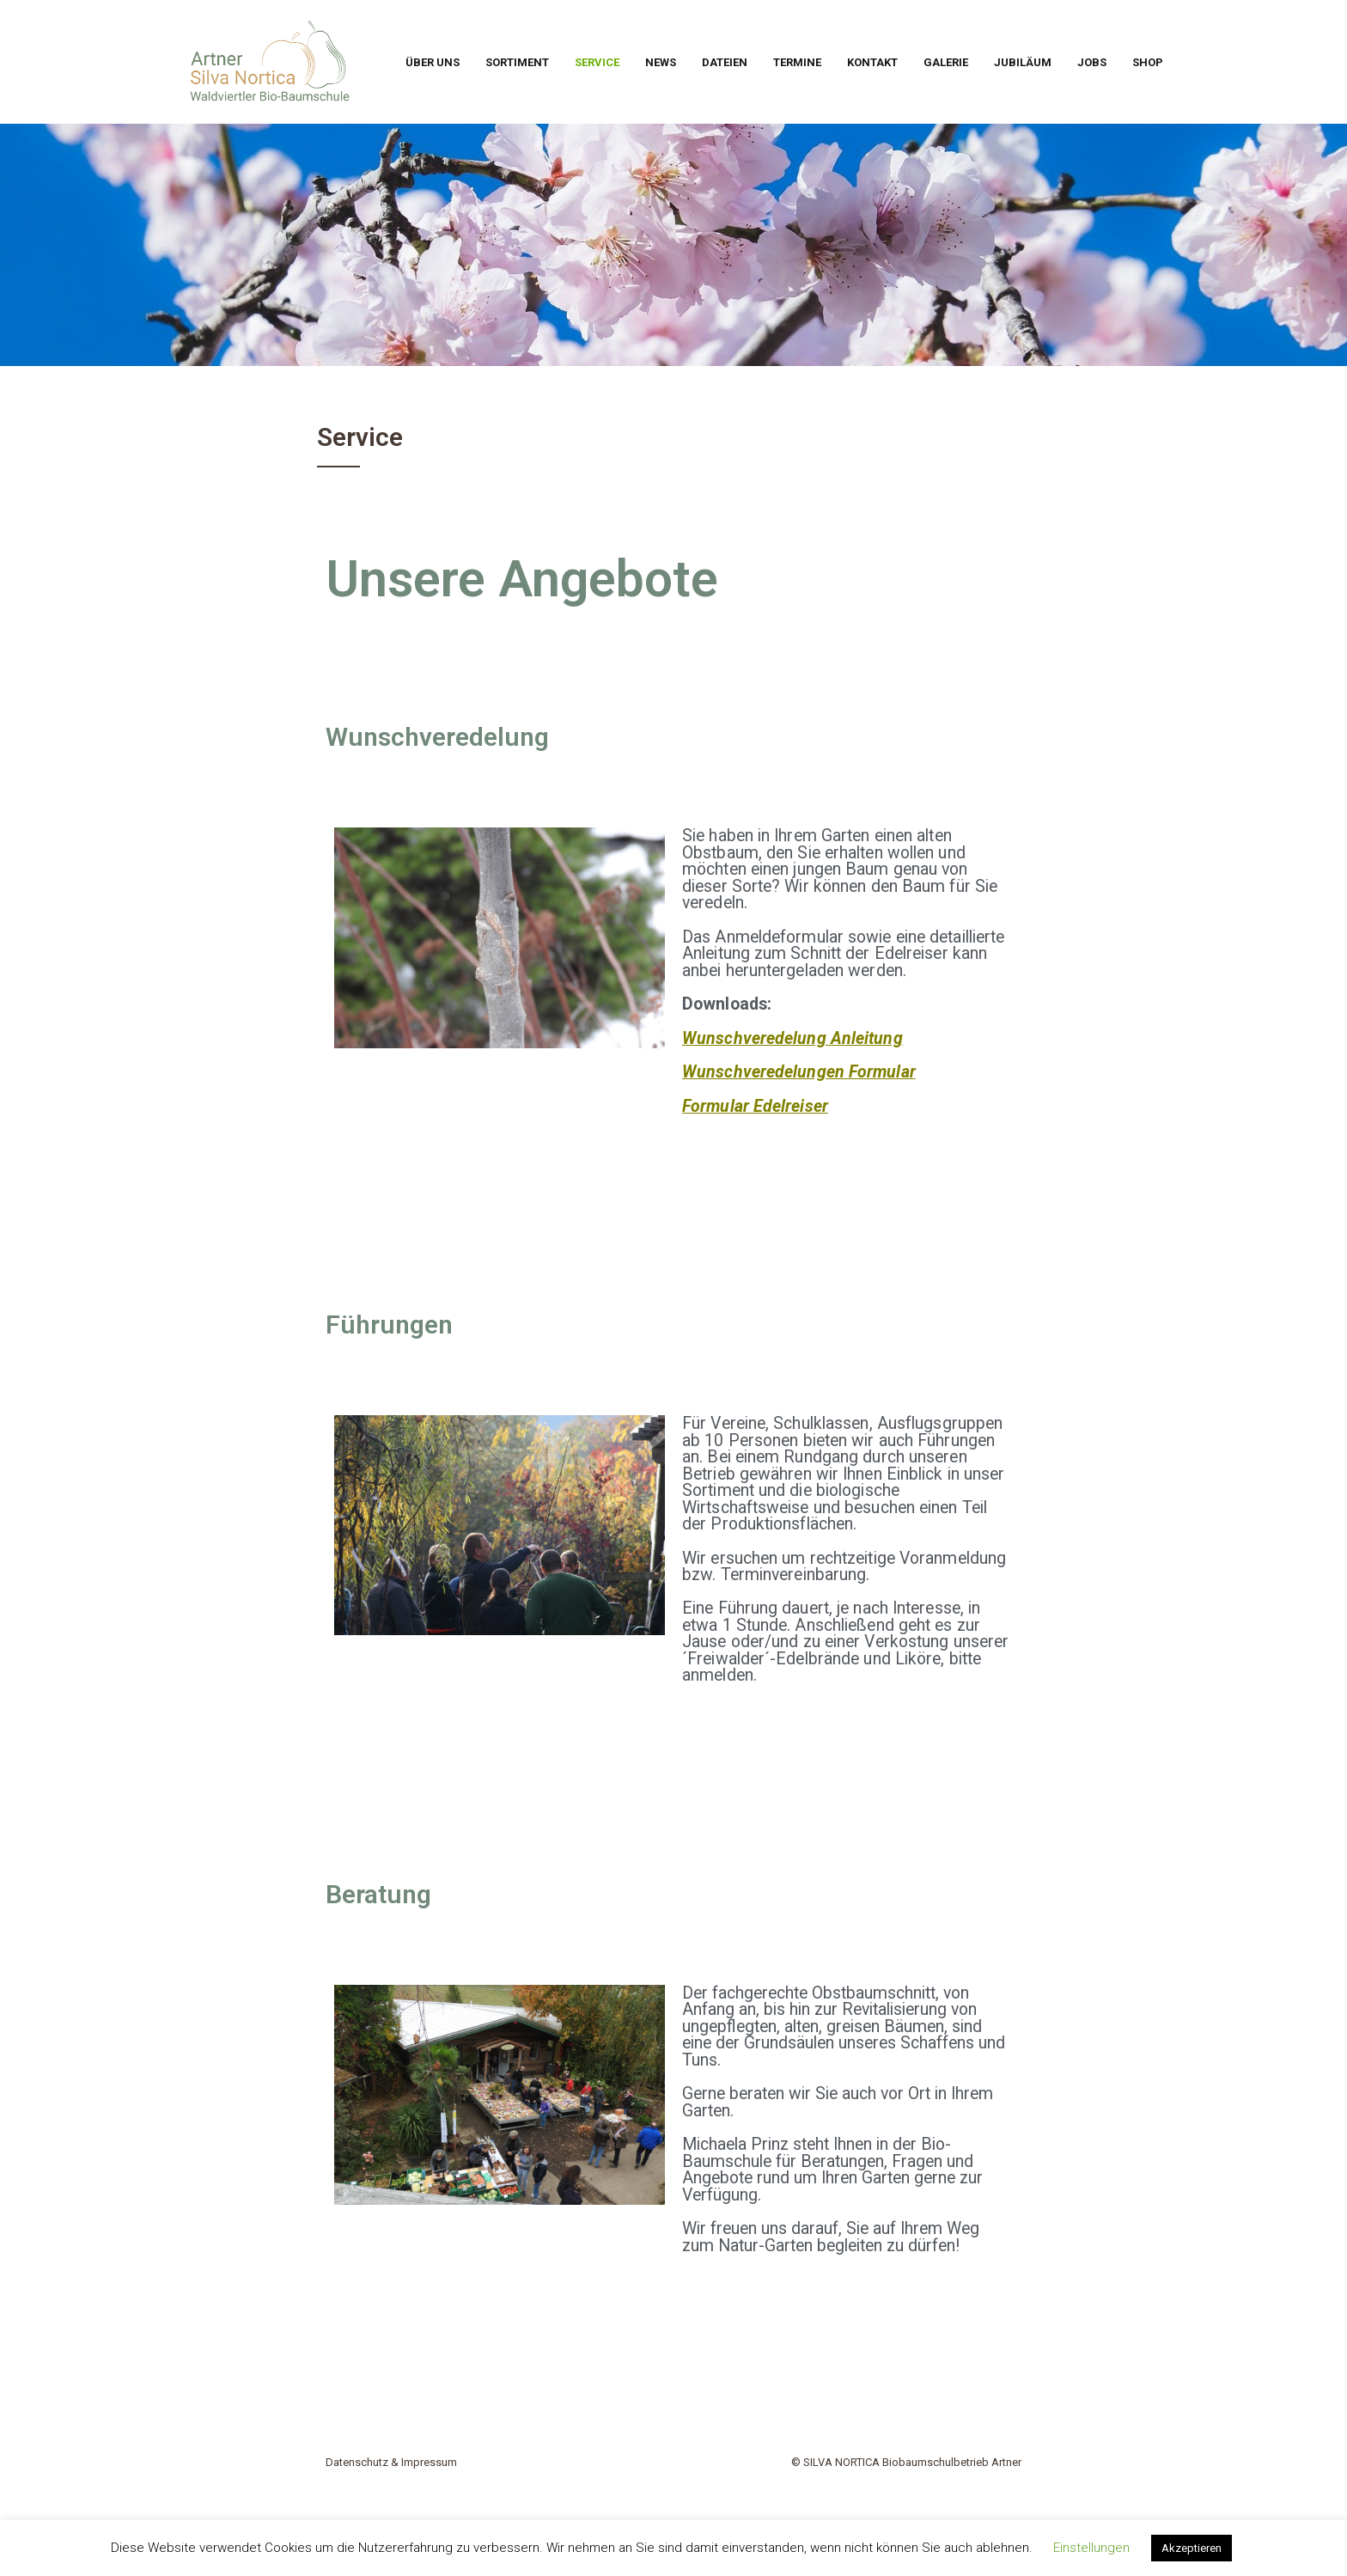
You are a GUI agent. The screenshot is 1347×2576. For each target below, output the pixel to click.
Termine (797, 62)
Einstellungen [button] (1091, 2547)
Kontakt (872, 62)
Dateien (724, 62)
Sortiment (517, 62)
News (660, 62)
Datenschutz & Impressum (391, 2462)
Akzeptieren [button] (1191, 2548)
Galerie (945, 62)
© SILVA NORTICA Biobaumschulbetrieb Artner (906, 2462)
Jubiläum (1022, 62)
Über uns (432, 62)
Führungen (389, 1324)
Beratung (378, 1894)
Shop (1147, 62)
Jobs (1091, 62)
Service (597, 62)
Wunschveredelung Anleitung (792, 1038)
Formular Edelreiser (755, 1106)
